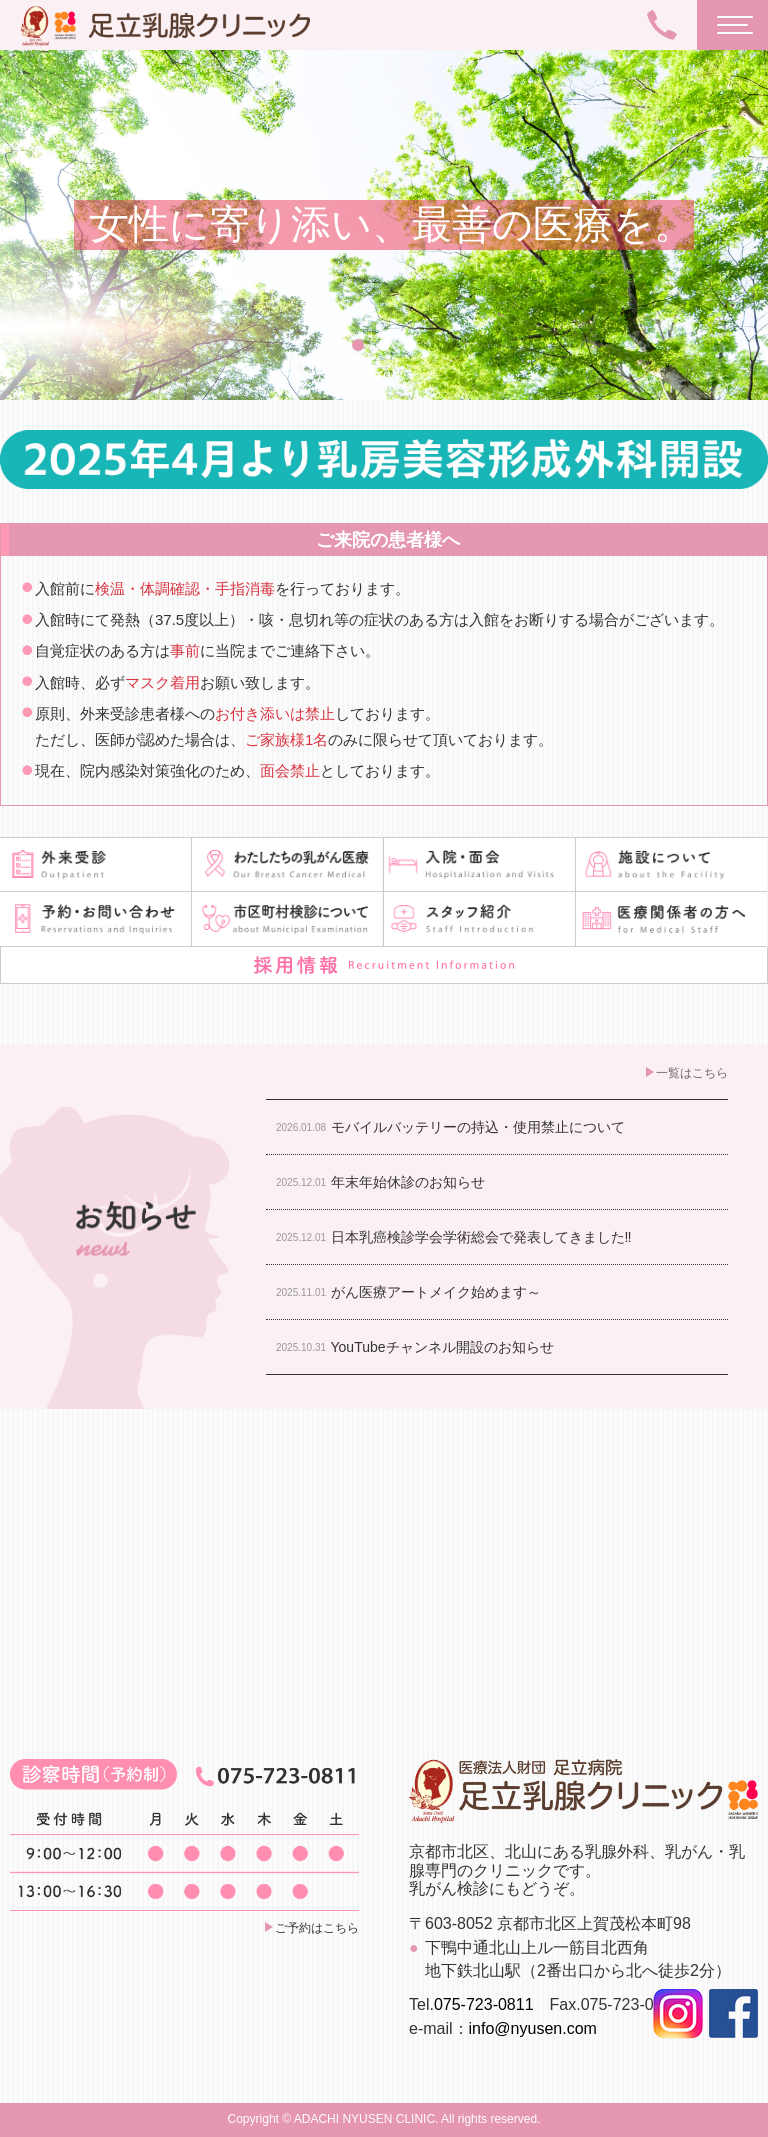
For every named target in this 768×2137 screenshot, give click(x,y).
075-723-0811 (484, 2004)
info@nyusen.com (533, 2028)
